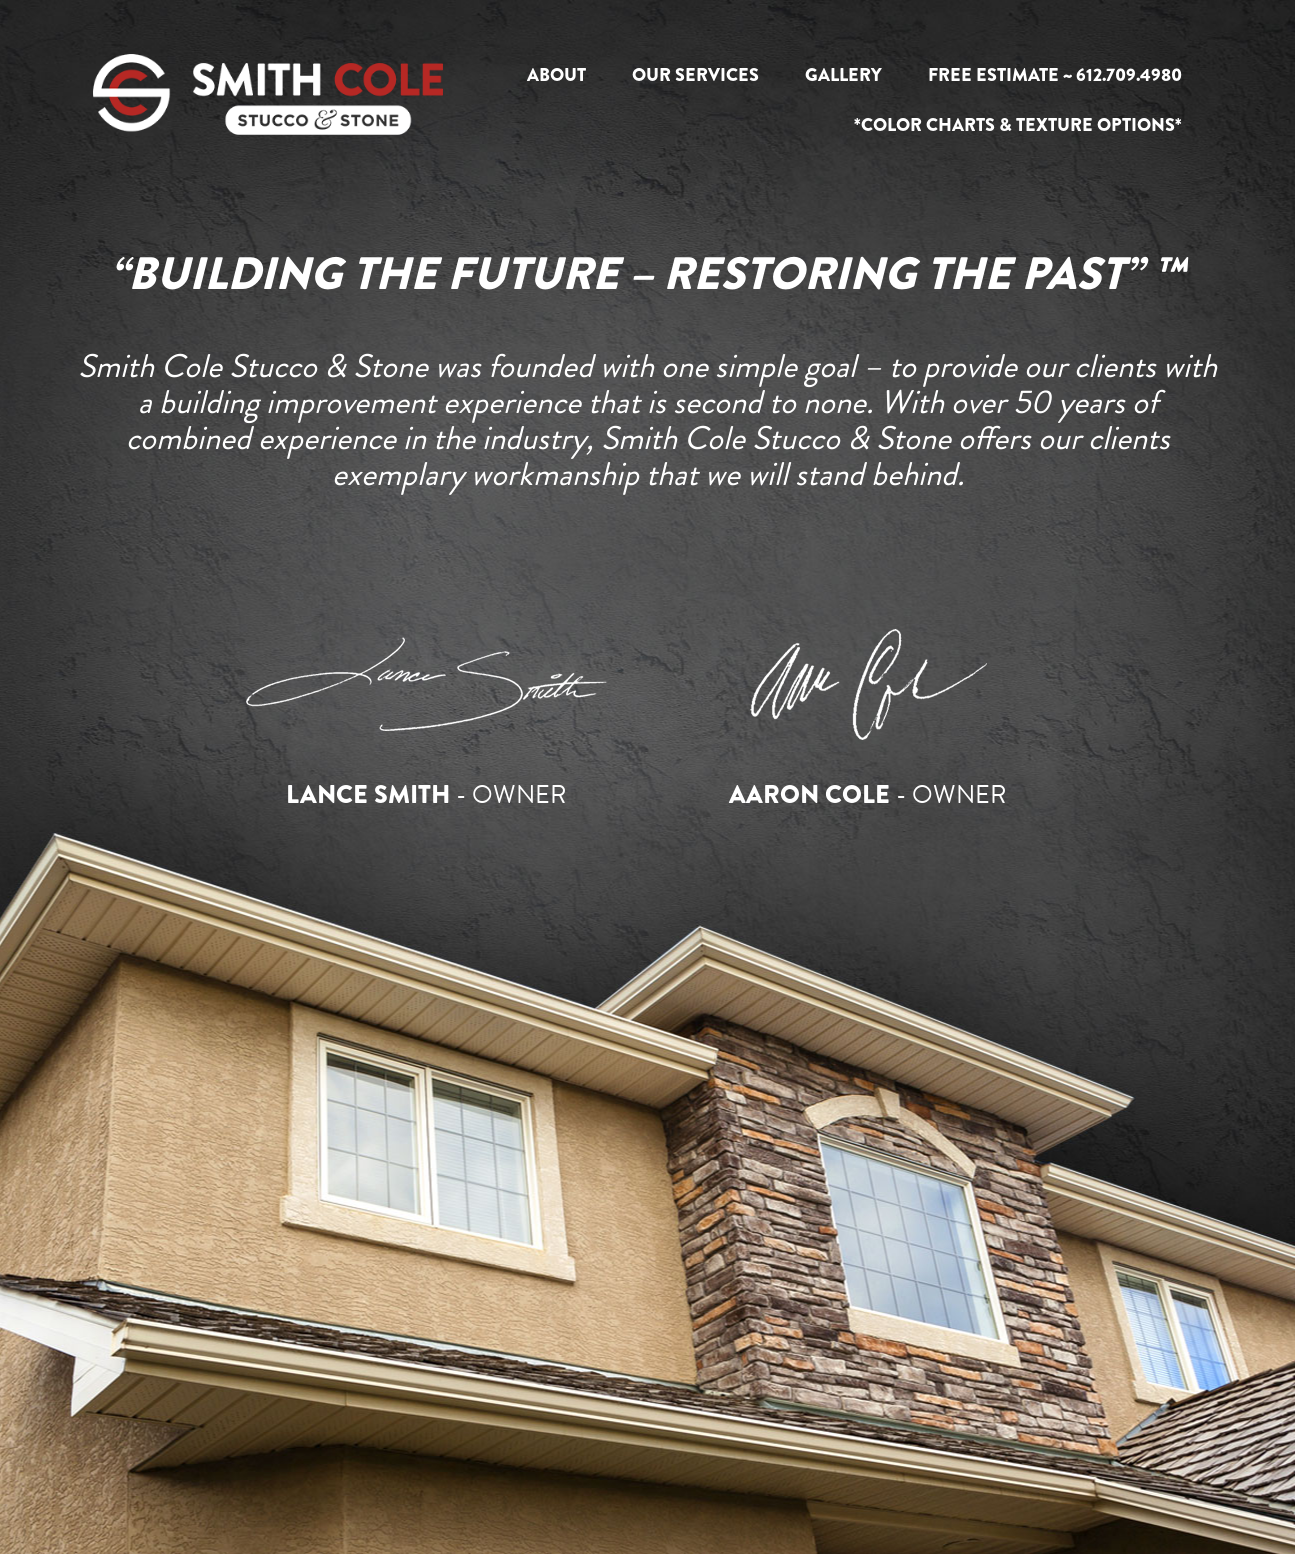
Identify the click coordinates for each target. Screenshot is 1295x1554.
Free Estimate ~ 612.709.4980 (1055, 75)
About (556, 75)
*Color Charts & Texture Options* (1018, 125)
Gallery (843, 75)
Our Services (695, 75)
